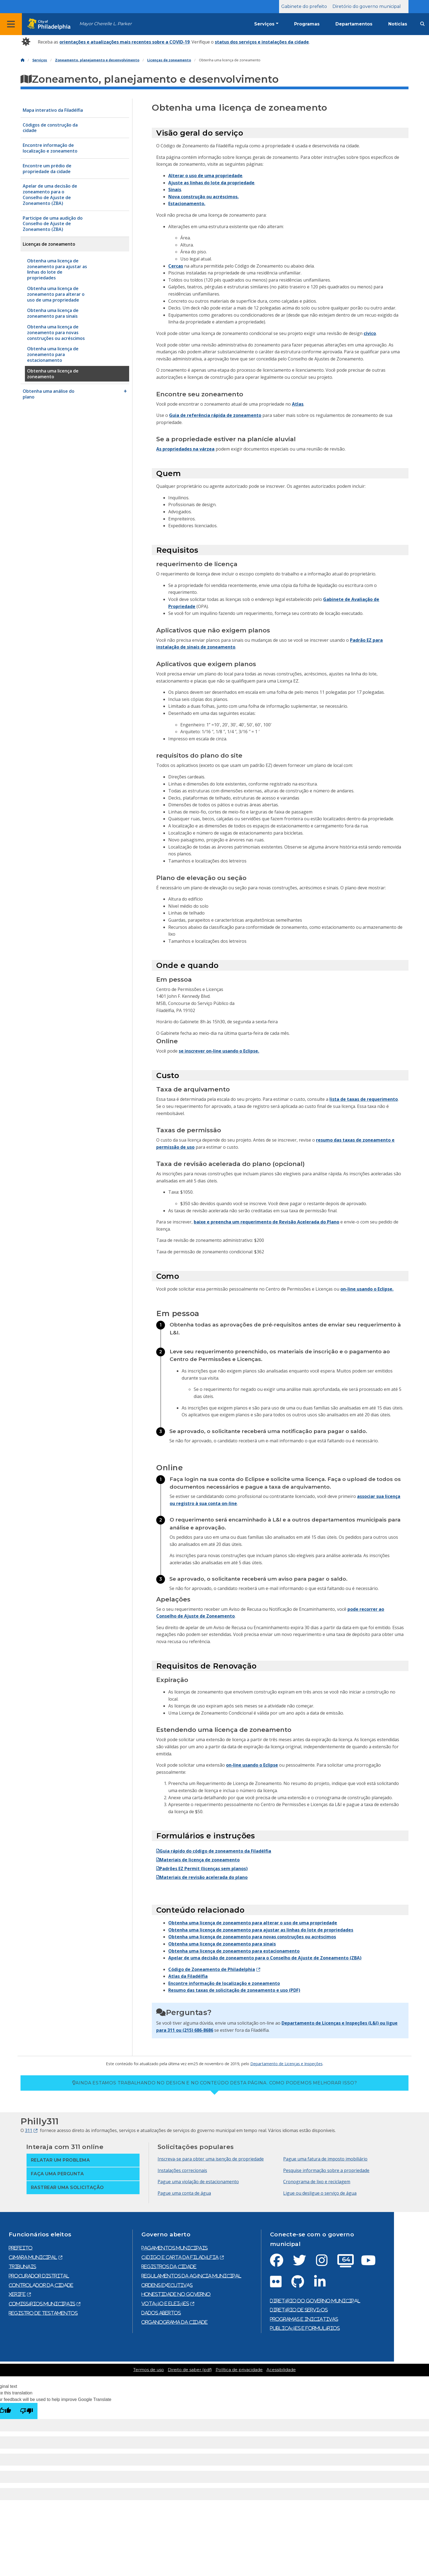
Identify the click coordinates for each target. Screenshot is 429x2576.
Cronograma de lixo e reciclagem (316, 2182)
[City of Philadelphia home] (50, 24)
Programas (307, 24)
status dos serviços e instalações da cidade (262, 42)
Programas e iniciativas (304, 2319)
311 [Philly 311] (28, 2130)
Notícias (397, 24)
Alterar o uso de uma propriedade (205, 176)
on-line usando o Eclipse (252, 1765)
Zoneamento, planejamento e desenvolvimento (97, 60)
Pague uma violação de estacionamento (198, 2182)
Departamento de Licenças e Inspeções (286, 2063)
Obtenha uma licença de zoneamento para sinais (222, 1944)
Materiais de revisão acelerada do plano (202, 1877)
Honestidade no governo (176, 2294)
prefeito (21, 2248)
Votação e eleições (165, 2303)
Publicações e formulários (305, 2328)
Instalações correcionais (182, 2170)
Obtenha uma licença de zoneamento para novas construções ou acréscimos (252, 1937)
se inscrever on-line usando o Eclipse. (219, 1051)
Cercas (175, 266)
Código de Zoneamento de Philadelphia (211, 1969)
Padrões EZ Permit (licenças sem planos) (202, 1869)
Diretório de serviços (299, 2310)
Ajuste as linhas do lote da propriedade (211, 183)
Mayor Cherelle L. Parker (105, 23)
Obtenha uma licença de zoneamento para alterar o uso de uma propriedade (252, 1923)
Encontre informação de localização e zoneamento (224, 1983)
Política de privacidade (239, 2369)
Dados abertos (161, 2313)
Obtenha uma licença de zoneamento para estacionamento (234, 1951)
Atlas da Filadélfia (188, 1976)
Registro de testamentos (43, 2313)
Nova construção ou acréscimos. (203, 197)
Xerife (17, 2294)
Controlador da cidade (41, 2285)
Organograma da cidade (174, 2322)
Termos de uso (148, 2369)
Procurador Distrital (39, 2276)
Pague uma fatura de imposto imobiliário (325, 2159)
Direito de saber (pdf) (190, 2369)
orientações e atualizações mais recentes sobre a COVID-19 (124, 42)
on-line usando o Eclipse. (366, 1289)
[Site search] (422, 24)
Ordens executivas (167, 2285)
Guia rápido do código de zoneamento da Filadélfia (213, 1851)
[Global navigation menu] (11, 24)
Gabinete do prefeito (304, 6)
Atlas (297, 404)
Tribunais (22, 2266)
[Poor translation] (26, 2411)
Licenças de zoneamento (169, 60)
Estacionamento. (186, 203)
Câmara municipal (33, 2257)
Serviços (264, 24)
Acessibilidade (281, 2369)
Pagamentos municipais (174, 2248)
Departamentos (353, 24)
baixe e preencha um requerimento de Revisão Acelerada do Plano (266, 1222)
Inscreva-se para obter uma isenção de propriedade (211, 2159)
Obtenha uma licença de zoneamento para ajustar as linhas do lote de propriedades (260, 1930)
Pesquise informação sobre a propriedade (326, 2170)
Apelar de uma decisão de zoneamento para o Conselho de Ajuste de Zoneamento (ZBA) (264, 1958)
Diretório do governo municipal (366, 6)
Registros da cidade (168, 2266)
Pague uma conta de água (184, 2193)
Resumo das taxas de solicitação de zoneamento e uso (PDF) (234, 1990)
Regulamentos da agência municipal (191, 2276)
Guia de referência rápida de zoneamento (215, 415)
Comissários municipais (42, 2304)
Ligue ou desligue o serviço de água (319, 2193)
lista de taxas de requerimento (363, 1099)
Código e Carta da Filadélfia (180, 2257)
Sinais (174, 190)
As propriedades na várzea (185, 449)
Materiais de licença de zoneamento (198, 1860)
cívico (370, 333)
